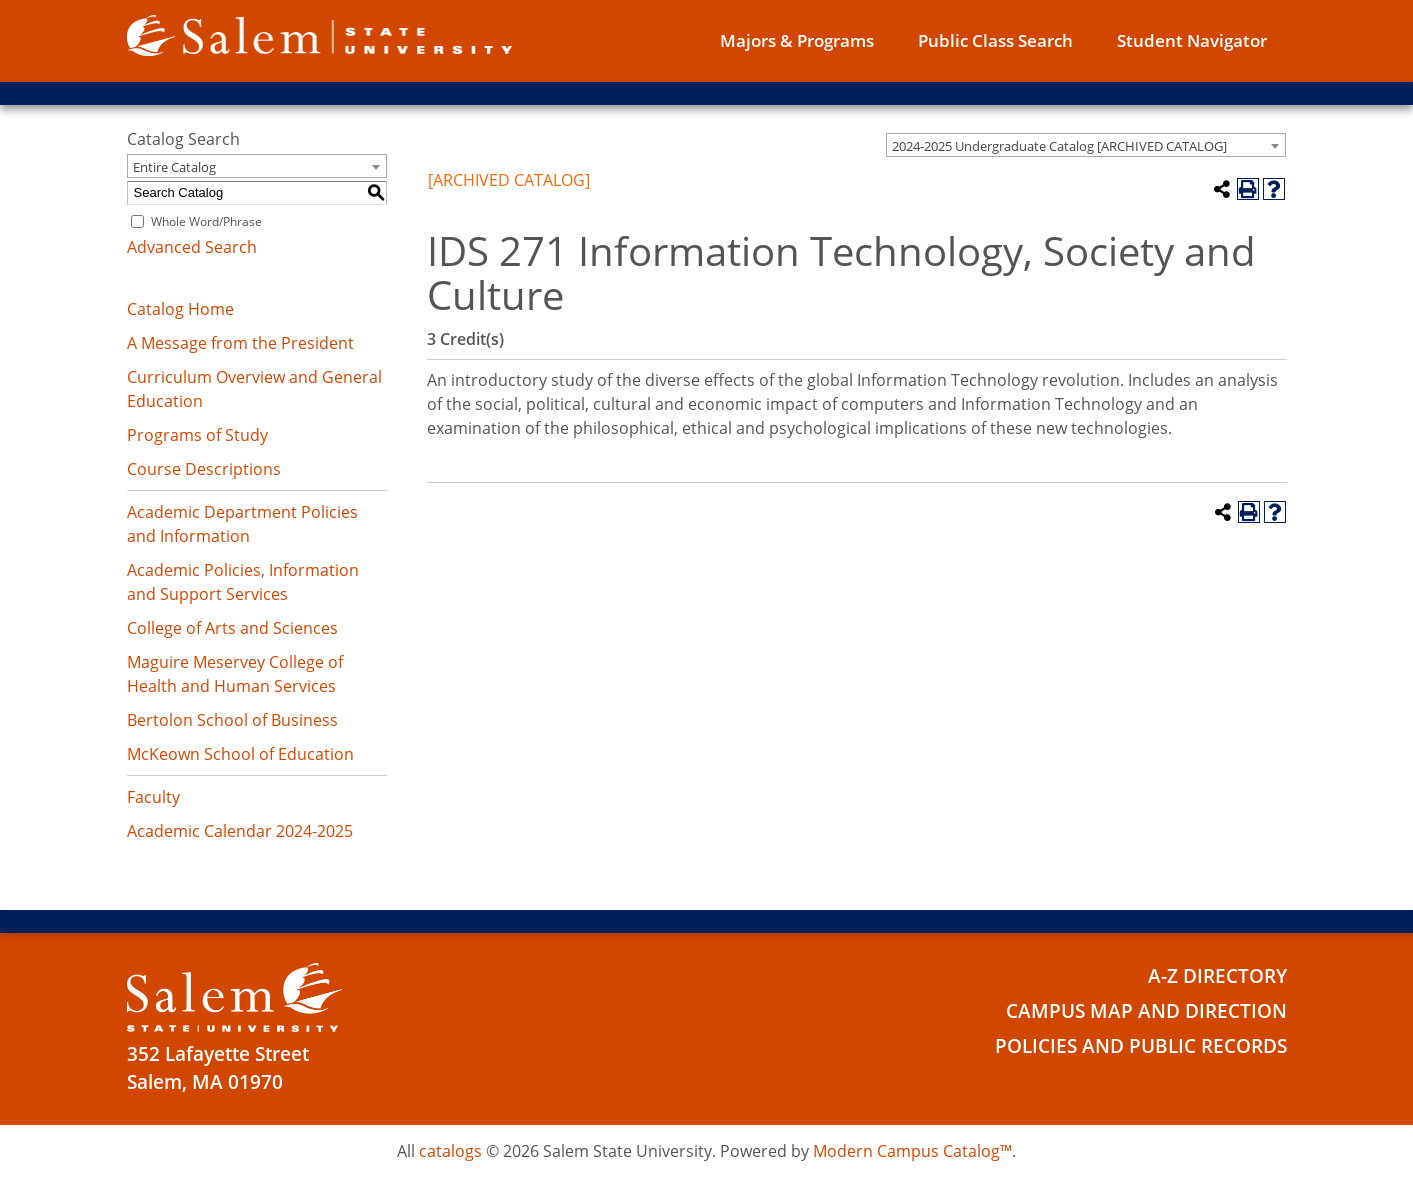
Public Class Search (995, 40)
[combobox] (1086, 145)
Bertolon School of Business (232, 720)
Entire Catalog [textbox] (174, 167)
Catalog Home (180, 309)
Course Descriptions (204, 469)
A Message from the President (240, 343)
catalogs (450, 1151)
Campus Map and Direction (1146, 1011)
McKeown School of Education (240, 754)
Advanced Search (192, 247)
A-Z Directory (1217, 976)
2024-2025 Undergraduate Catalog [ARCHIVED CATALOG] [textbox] (1059, 146)
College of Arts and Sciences (232, 628)
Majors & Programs (797, 40)
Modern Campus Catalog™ (912, 1151)
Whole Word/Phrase (206, 221)
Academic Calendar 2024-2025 (240, 831)
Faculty (153, 797)
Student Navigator (1192, 40)
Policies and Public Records (1141, 1046)
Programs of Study (197, 435)
